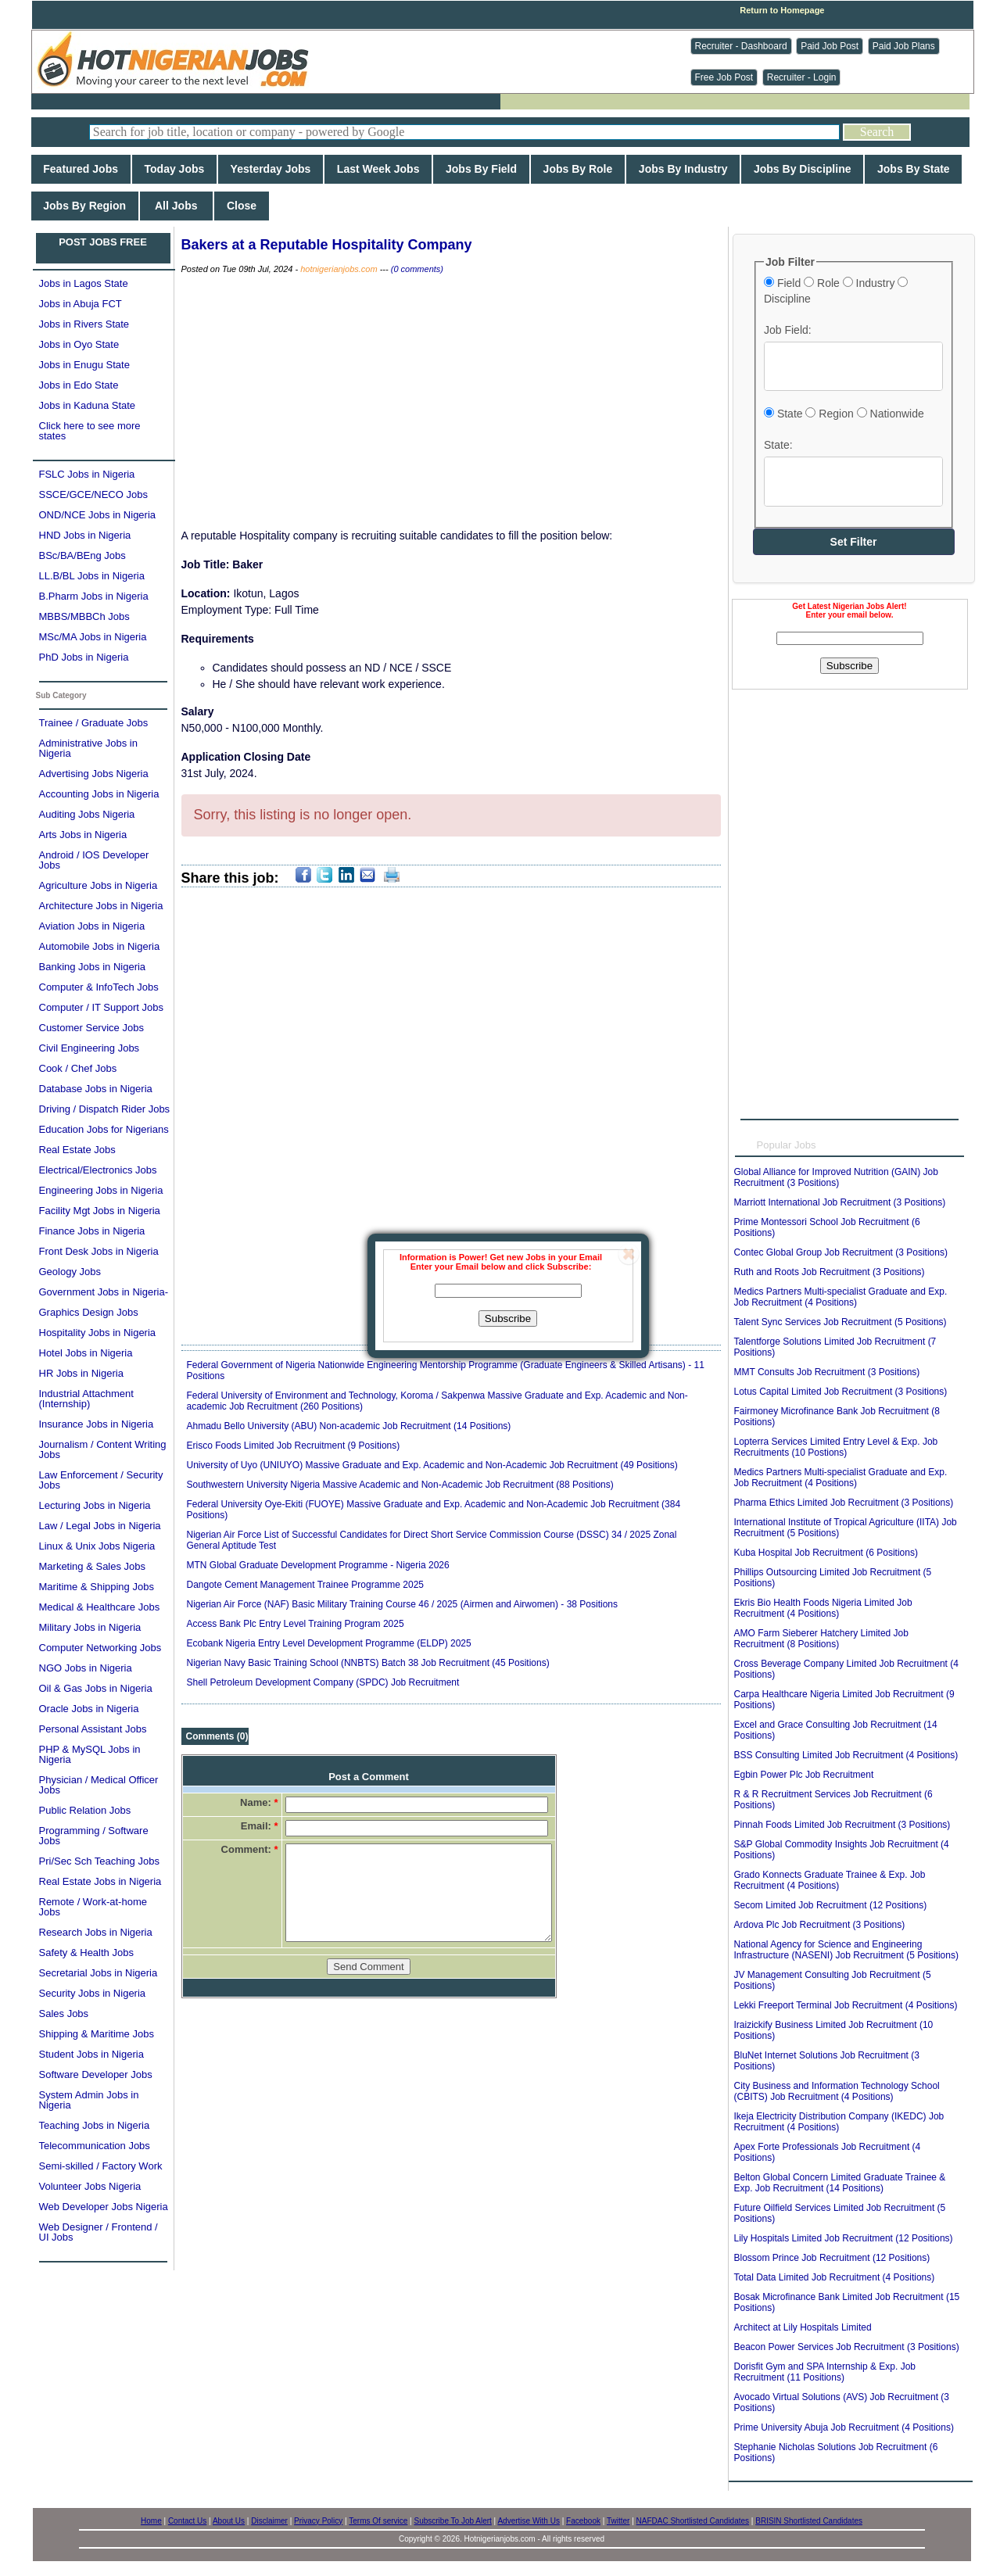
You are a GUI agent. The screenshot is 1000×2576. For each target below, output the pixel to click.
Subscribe (508, 1318)
